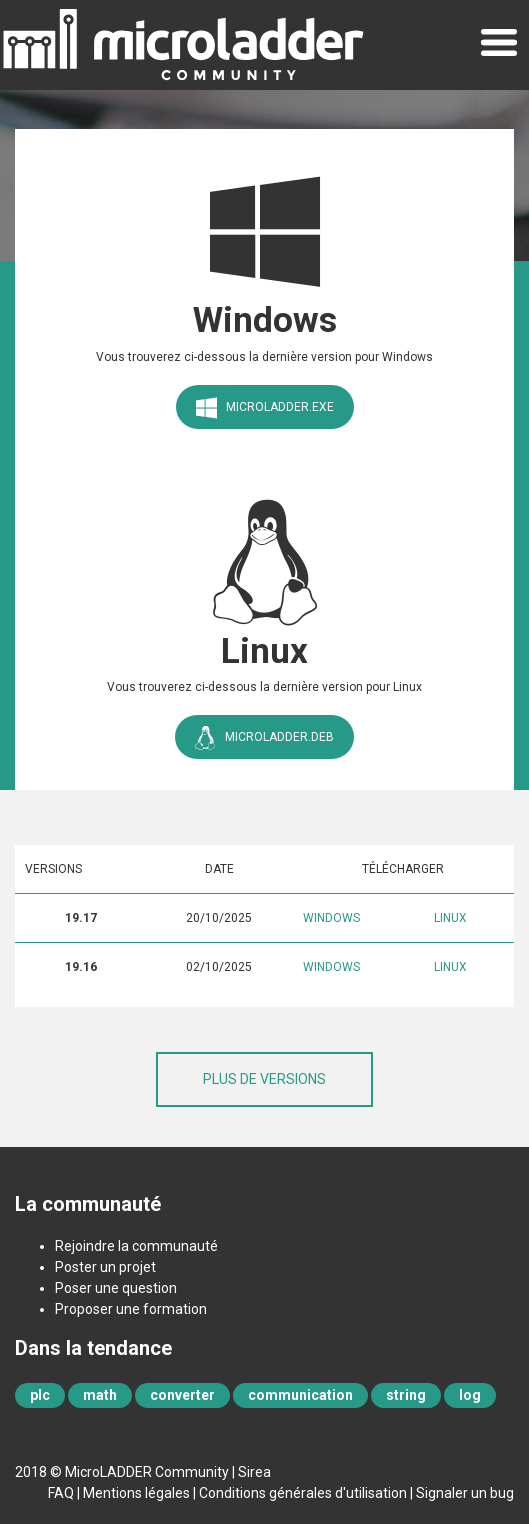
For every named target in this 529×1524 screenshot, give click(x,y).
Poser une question (116, 1288)
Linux (450, 918)
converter (182, 1395)
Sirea (254, 1472)
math (100, 1395)
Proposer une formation (131, 1309)
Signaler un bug (465, 1493)
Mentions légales (136, 1493)
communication (300, 1395)
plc (40, 1395)
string (406, 1395)
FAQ (61, 1493)
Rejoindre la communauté (136, 1246)
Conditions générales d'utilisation (303, 1493)
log (470, 1395)
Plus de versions (264, 1079)
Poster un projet (105, 1267)
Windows (331, 918)
